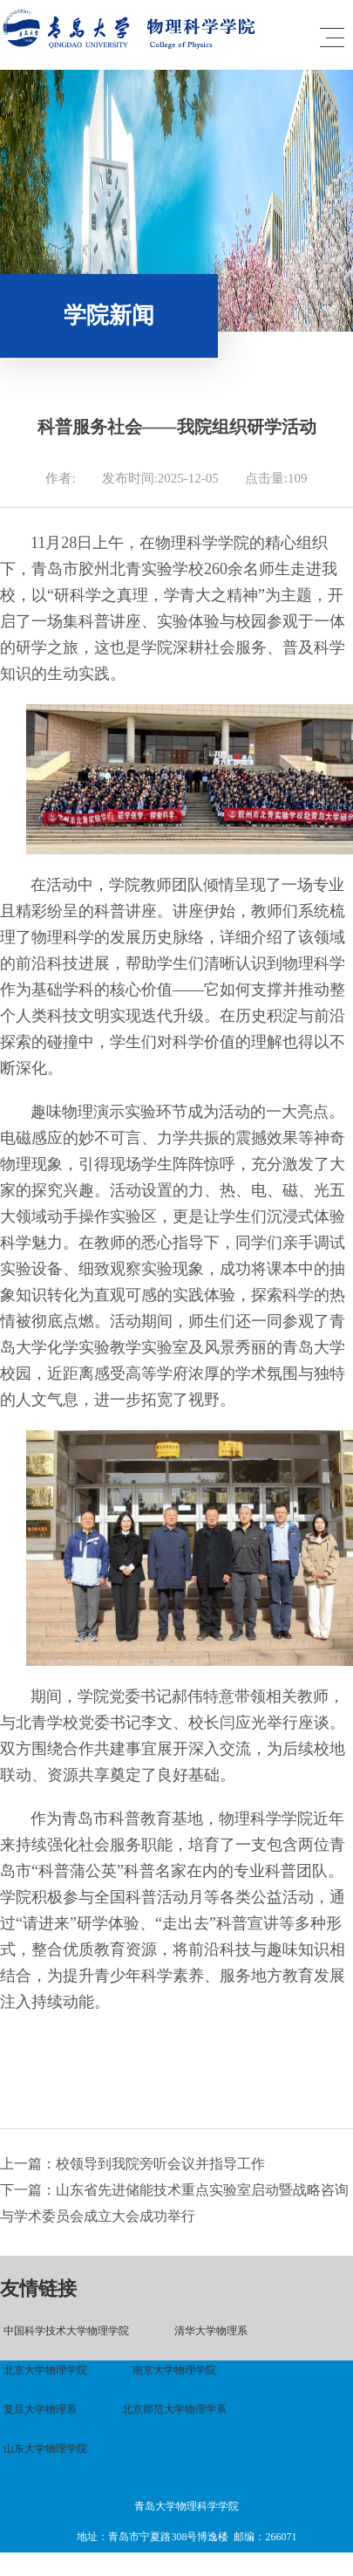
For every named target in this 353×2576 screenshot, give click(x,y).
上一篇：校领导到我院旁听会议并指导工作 (132, 2163)
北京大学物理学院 (45, 2370)
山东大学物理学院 (45, 2448)
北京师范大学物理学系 (174, 2409)
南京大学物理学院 (174, 2370)
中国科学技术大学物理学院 (66, 2331)
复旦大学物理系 (40, 2409)
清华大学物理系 (211, 2331)
